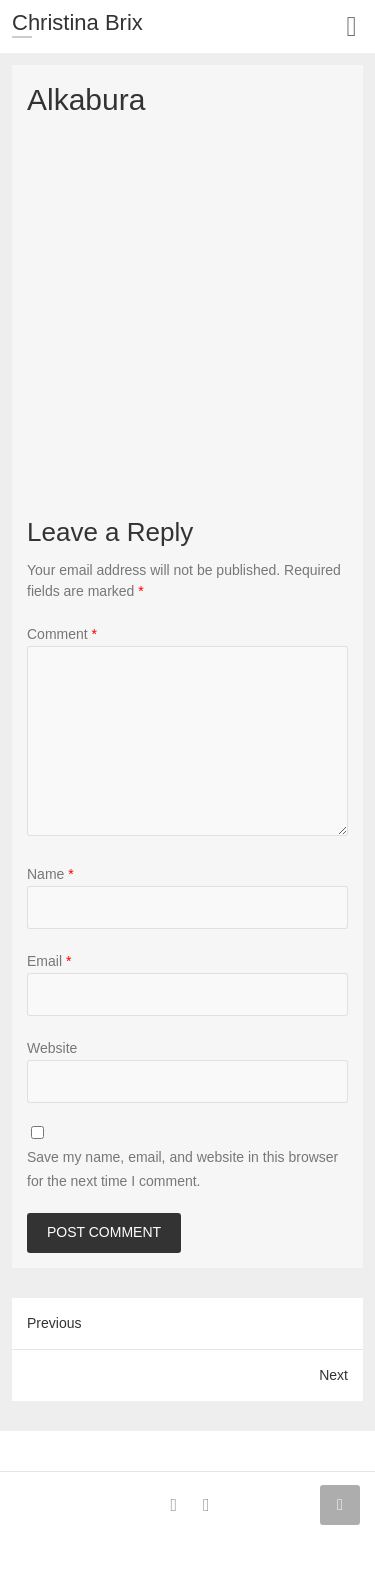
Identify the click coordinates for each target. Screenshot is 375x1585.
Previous (54, 1323)
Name (50, 874)
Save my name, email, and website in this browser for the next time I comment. (182, 1169)
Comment (62, 634)
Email (49, 961)
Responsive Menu (351, 26)
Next (333, 1375)
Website (52, 1048)
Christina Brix (77, 22)
